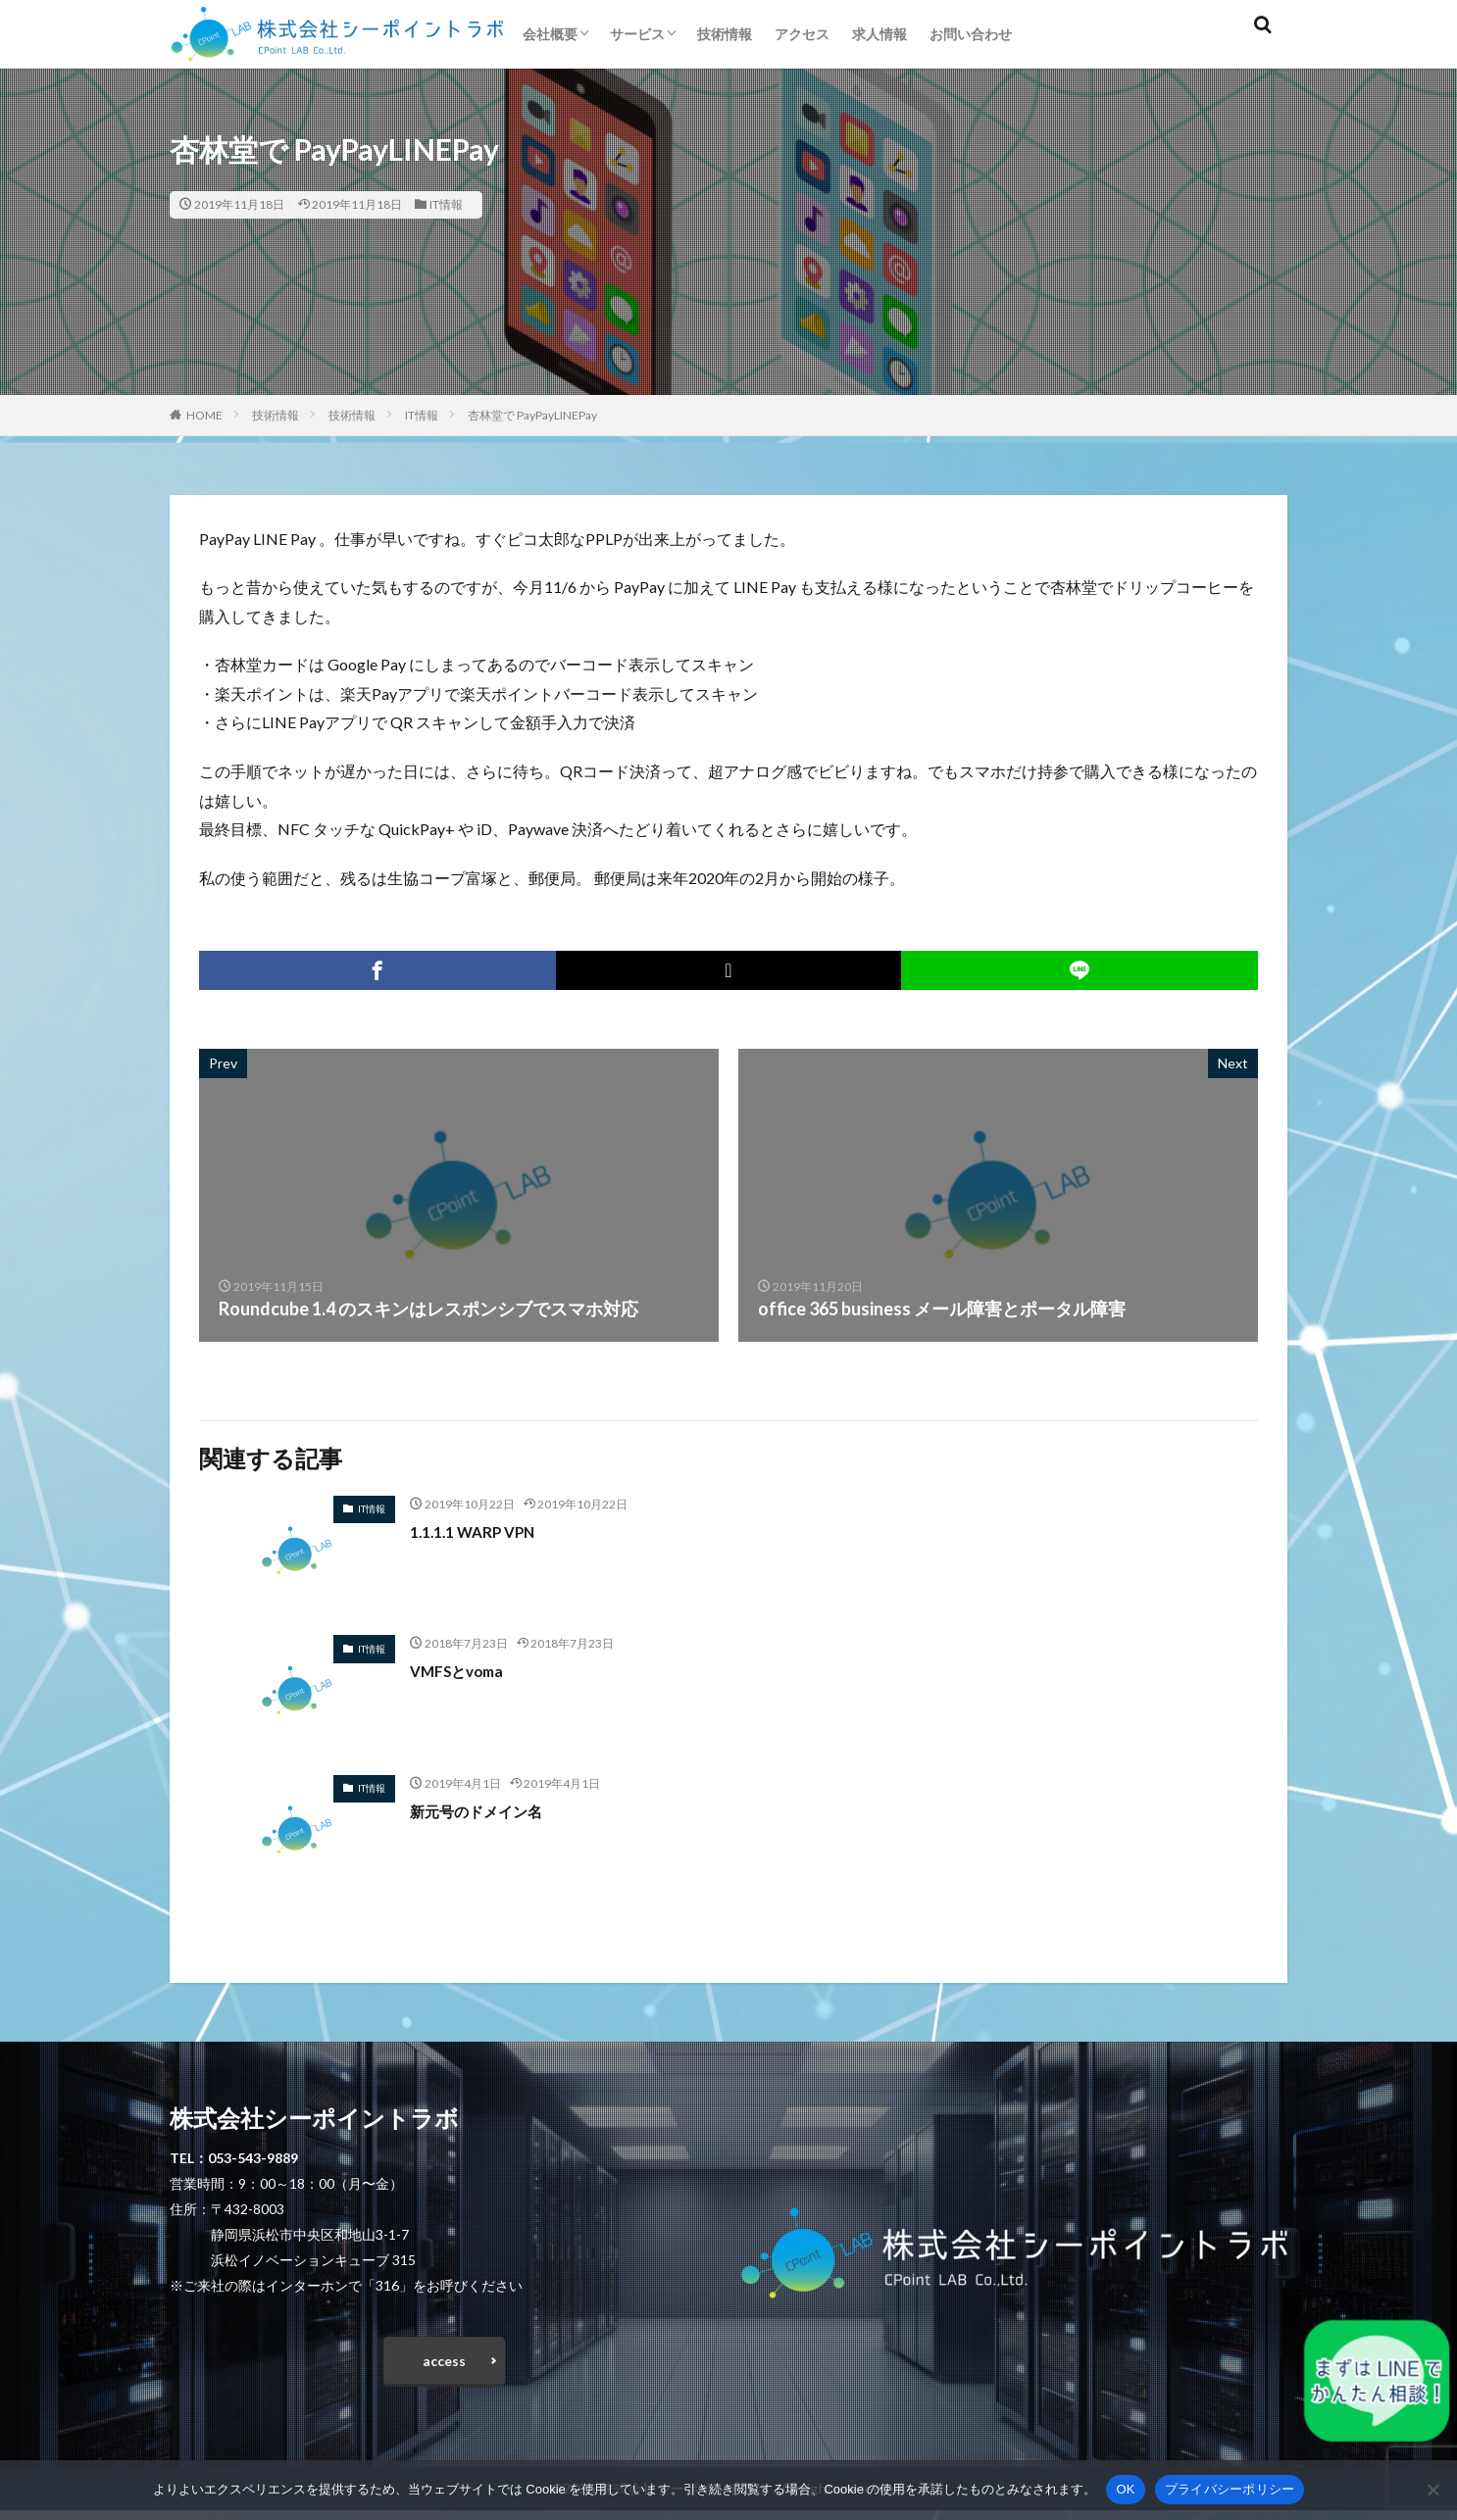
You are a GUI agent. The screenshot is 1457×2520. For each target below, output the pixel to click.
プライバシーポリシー (1230, 2489)
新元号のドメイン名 (489, 1810)
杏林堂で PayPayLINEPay (532, 415)
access (444, 2364)
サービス (637, 33)
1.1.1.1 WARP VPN (482, 1531)
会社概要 (550, 33)
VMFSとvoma (465, 1670)
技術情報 (724, 33)
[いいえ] (1432, 2489)
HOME (204, 415)
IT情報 (446, 204)
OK (1125, 2489)
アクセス (802, 33)
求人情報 (879, 33)
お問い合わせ (970, 33)
